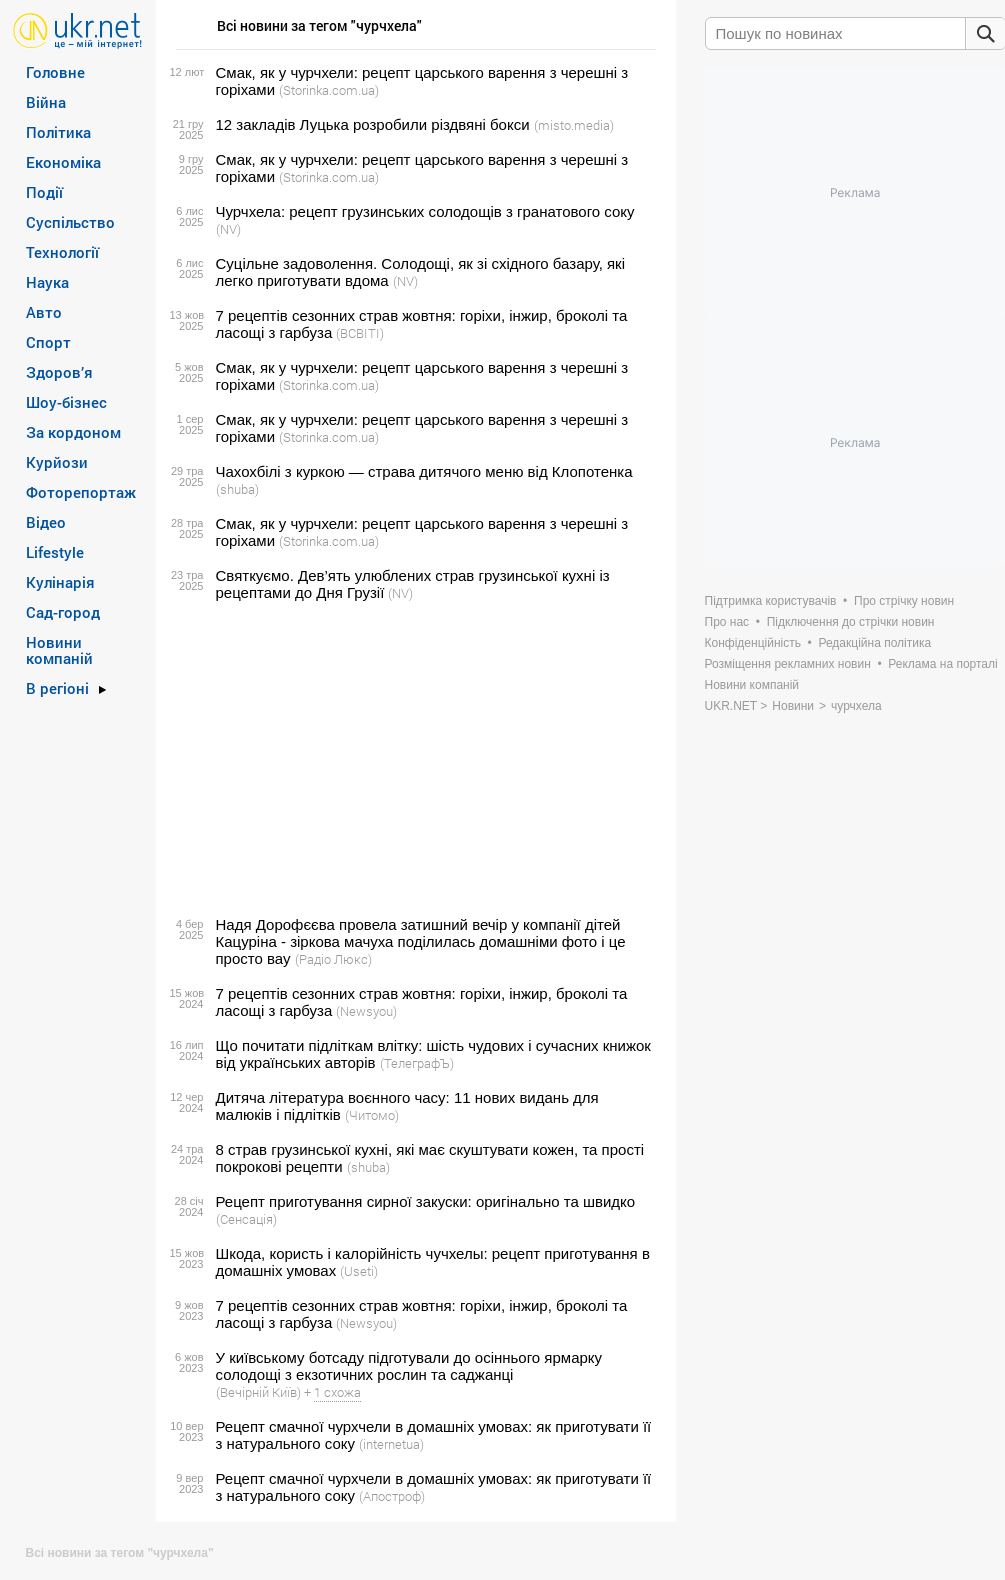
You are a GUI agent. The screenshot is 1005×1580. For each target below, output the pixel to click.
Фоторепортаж (81, 492)
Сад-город (63, 612)
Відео (46, 522)
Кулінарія (60, 582)
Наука (47, 282)
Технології (62, 252)
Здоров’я (59, 372)
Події (44, 192)
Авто (44, 312)
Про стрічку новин (904, 601)
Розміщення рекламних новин (788, 664)
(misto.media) (574, 125)
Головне (55, 72)
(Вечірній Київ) (258, 1392)
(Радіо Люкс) (333, 959)
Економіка (63, 162)
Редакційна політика (874, 643)
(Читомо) (372, 1115)
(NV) (228, 229)
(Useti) (359, 1271)
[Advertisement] (413, 759)
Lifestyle (55, 552)
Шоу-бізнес (66, 402)
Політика (58, 132)
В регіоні (57, 688)
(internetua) (391, 1444)
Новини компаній (59, 650)
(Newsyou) (366, 1011)
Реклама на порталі (942, 664)
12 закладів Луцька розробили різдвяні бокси (373, 124)
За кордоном (73, 432)
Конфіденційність (753, 643)
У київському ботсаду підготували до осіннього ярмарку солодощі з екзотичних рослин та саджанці (409, 1366)
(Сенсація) (246, 1219)
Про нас (727, 622)
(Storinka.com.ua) (329, 90)
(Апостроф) (392, 1496)
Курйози (57, 462)
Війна (46, 102)
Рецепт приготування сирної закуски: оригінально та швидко (426, 1201)
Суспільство (70, 222)
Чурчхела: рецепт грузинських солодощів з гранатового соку (425, 211)
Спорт (48, 342)
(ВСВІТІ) (360, 333)
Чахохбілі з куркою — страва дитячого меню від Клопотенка (424, 471)
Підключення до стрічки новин (851, 622)
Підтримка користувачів (771, 601)
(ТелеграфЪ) (417, 1063)
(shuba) (237, 489)
